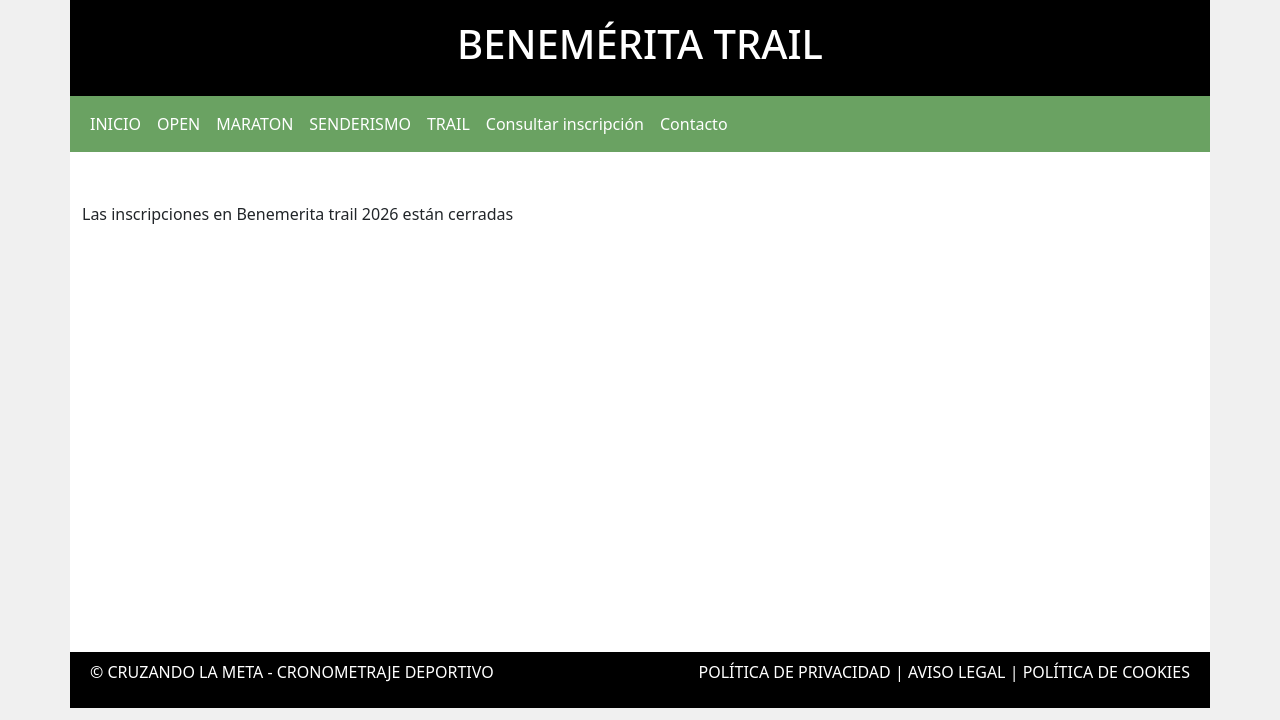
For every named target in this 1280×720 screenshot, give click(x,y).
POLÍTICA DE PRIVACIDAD (795, 672)
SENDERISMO (360, 124)
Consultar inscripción (565, 124)
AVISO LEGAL (957, 672)
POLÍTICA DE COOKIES (1106, 672)
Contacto (694, 124)
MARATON (254, 124)
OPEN (178, 124)
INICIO (115, 124)
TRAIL (448, 124)
